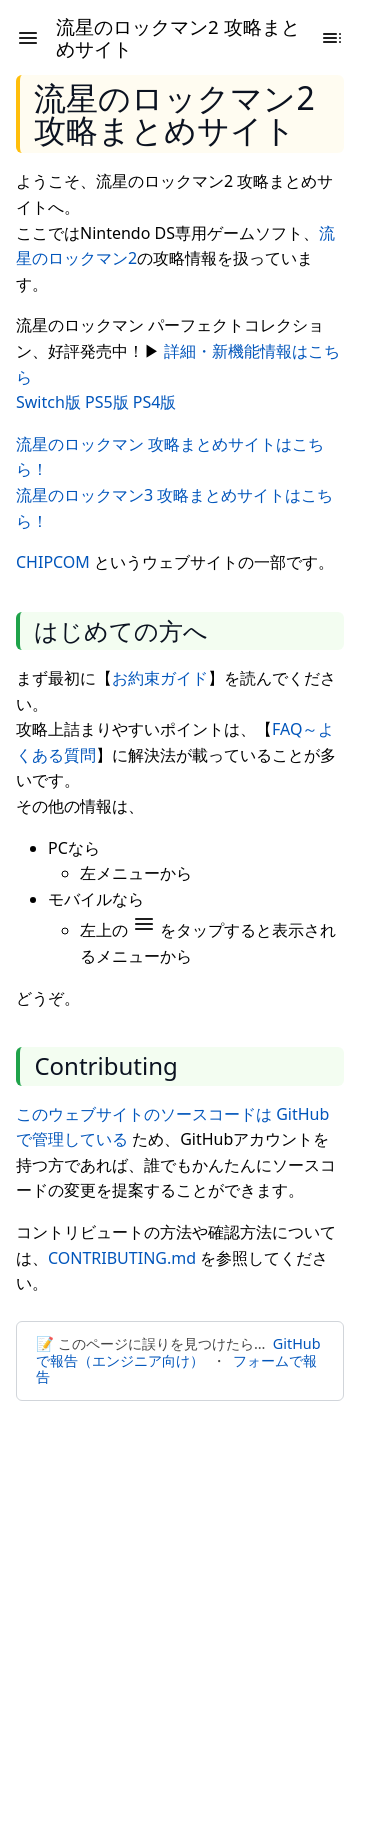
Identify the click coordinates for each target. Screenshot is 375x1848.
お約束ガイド (160, 678)
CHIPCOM (53, 562)
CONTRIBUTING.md (122, 1258)
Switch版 (48, 402)
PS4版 (155, 402)
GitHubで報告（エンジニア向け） (178, 1352)
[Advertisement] (187, 1612)
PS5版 (107, 402)
